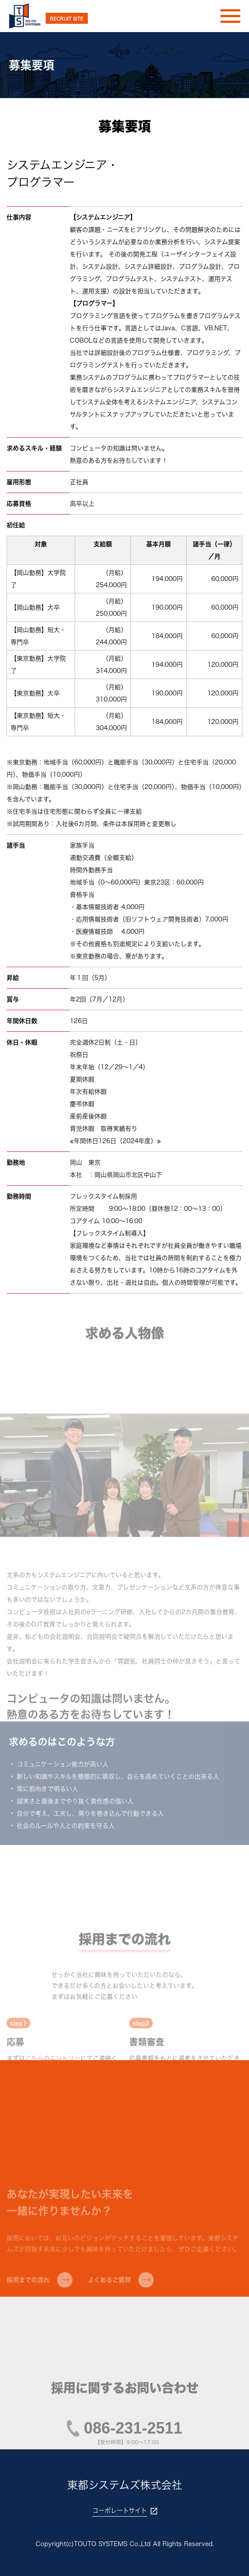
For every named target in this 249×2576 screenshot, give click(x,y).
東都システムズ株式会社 (124, 2485)
